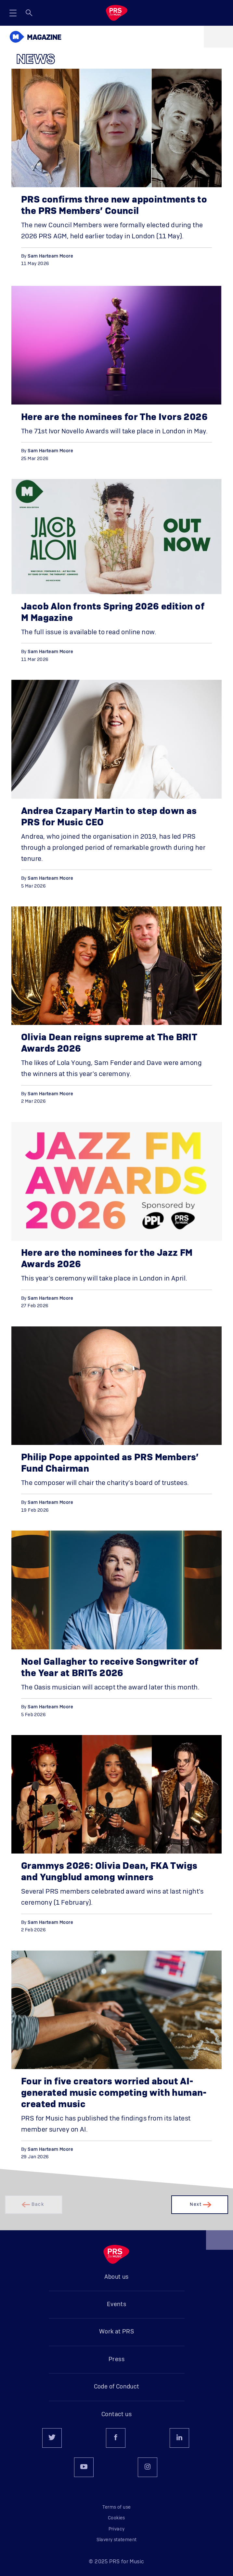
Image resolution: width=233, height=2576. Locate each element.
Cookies (116, 2518)
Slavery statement (117, 2540)
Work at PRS (116, 2332)
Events (116, 2304)
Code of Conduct (116, 2387)
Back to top (219, 2242)
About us (116, 2277)
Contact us (116, 2414)
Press (116, 2359)
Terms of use (116, 2507)
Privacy (117, 2529)
